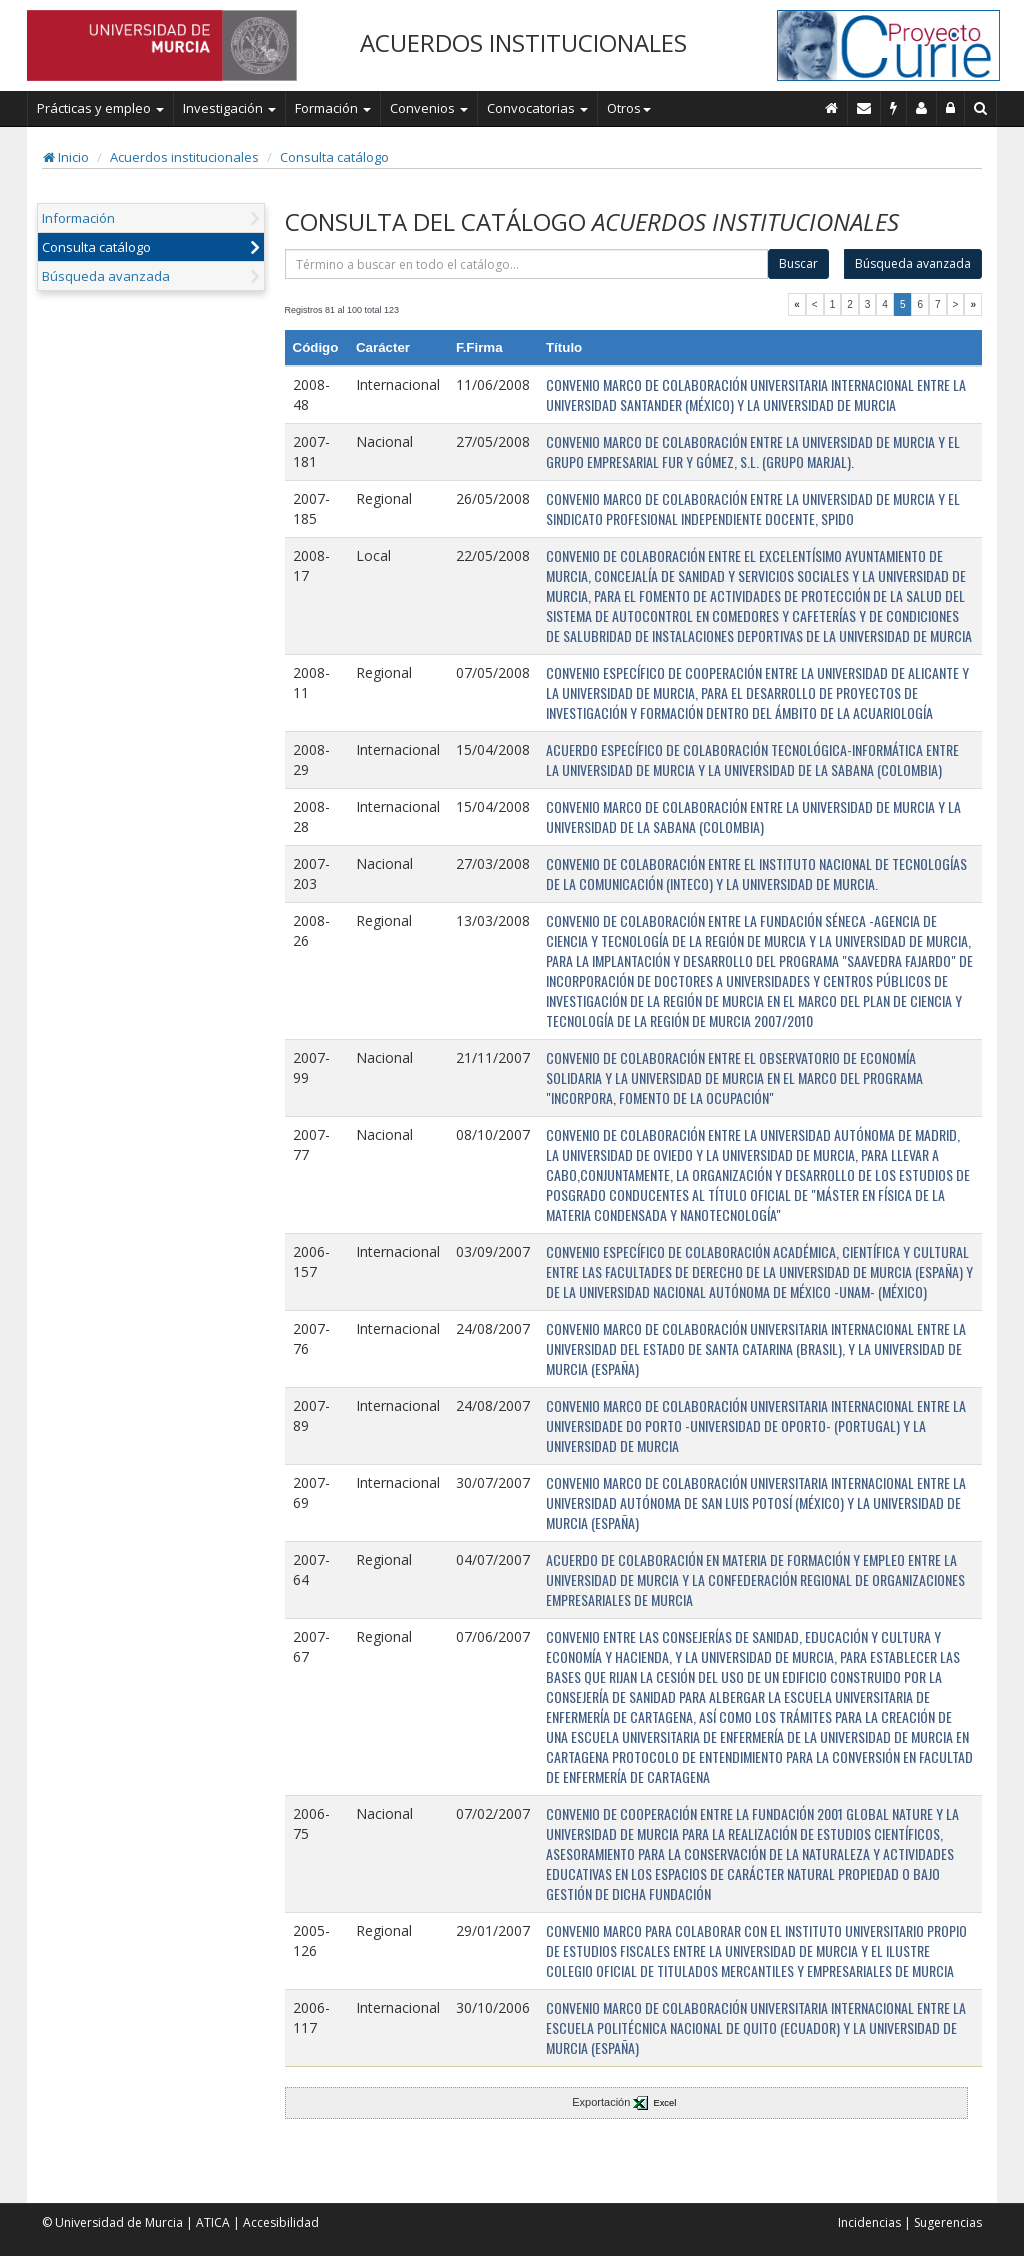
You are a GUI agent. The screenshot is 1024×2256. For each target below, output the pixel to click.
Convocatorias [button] (537, 108)
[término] (527, 264)
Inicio (66, 157)
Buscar (798, 263)
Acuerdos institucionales (184, 157)
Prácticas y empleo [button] (100, 108)
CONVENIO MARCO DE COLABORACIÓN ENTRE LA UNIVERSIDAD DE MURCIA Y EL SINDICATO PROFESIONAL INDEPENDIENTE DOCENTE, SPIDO (753, 508)
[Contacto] (864, 108)
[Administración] (951, 108)
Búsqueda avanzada (106, 276)
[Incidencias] (894, 108)
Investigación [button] (229, 108)
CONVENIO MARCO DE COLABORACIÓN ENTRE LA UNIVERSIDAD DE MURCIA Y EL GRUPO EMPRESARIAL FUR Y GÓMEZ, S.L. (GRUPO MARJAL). (753, 451)
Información (78, 218)
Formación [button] (333, 108)
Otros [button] (629, 108)
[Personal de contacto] (922, 108)
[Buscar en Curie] (981, 108)
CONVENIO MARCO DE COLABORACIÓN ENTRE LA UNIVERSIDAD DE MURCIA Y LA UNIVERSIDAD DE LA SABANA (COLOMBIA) (753, 816)
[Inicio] (832, 108)
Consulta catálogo (334, 157)
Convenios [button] (429, 108)
